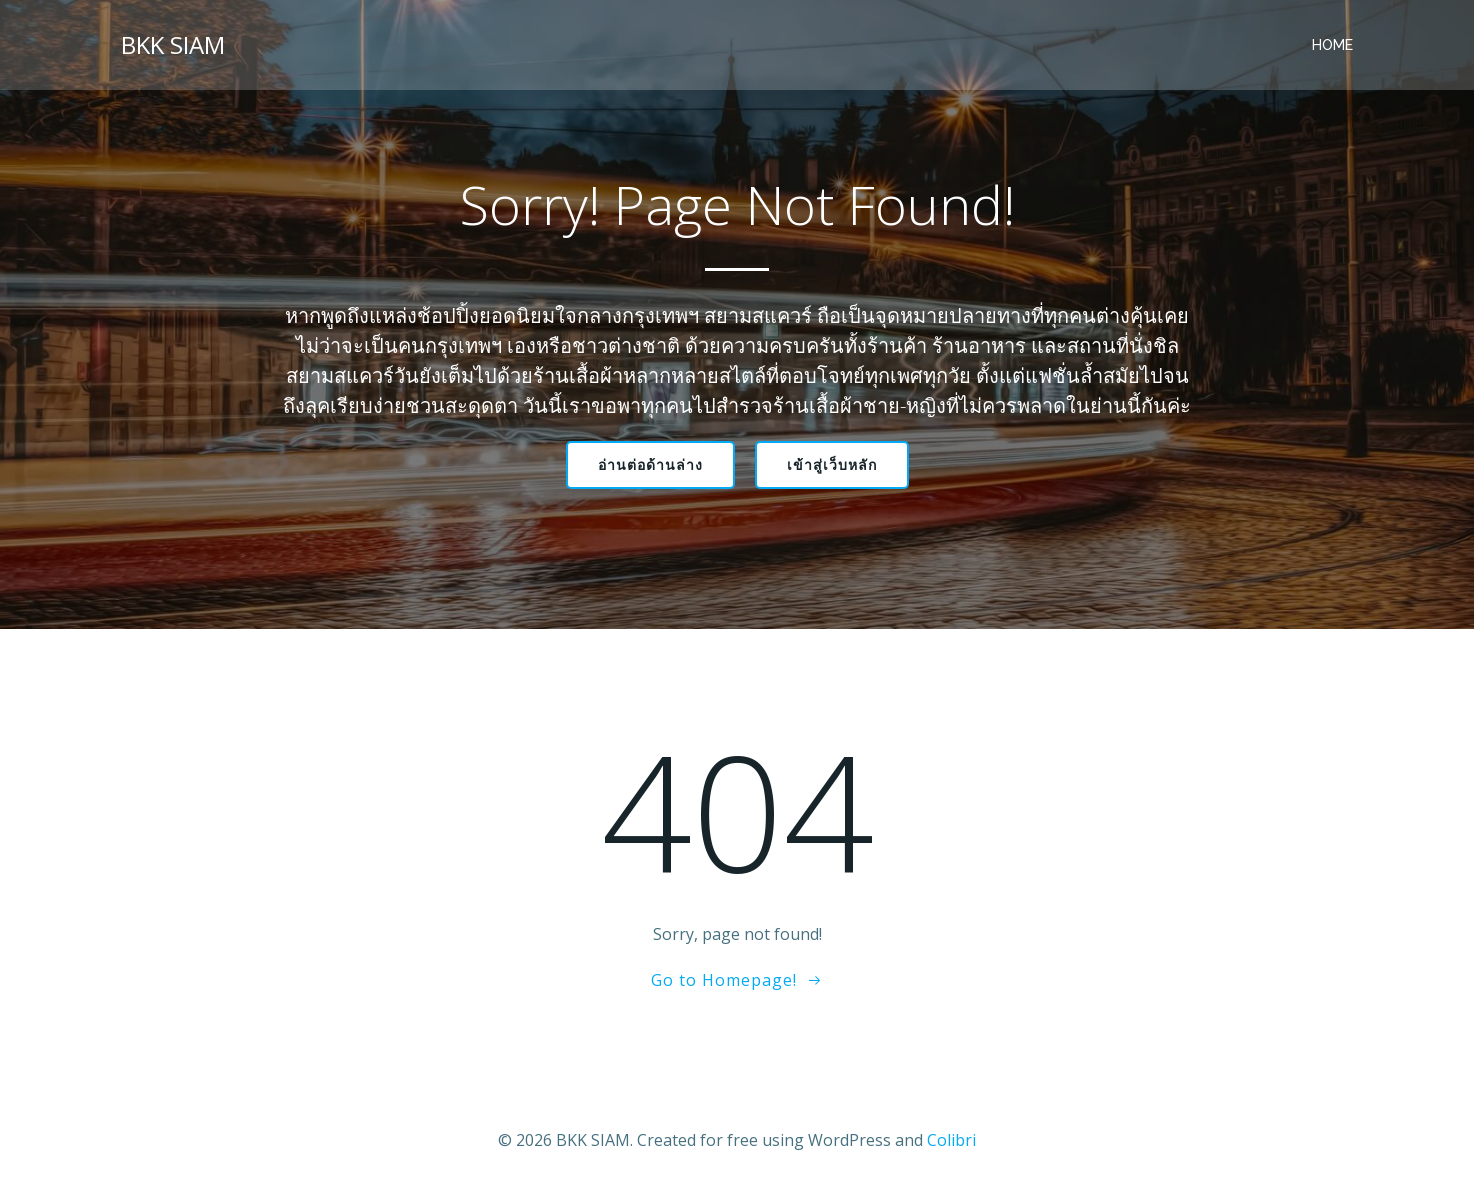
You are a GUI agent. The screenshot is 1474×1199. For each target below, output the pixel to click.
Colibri (951, 1140)
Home (1332, 45)
